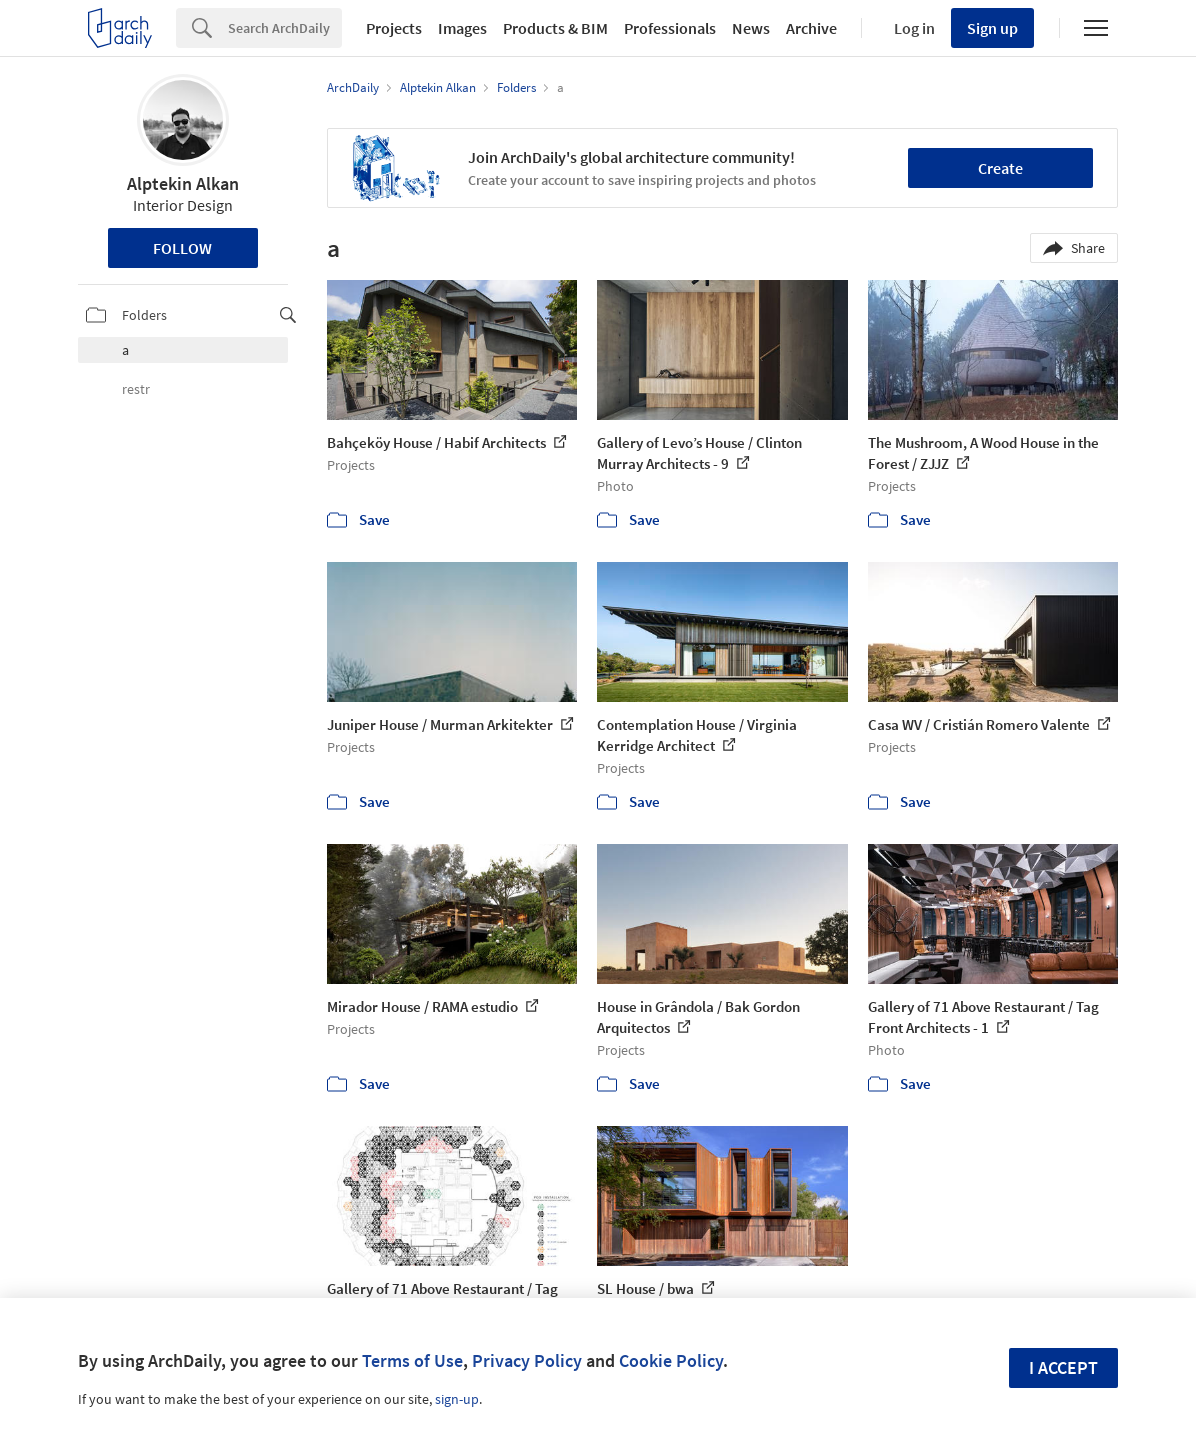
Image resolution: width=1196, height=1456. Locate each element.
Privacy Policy (527, 1360)
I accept (1063, 1367)
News (751, 28)
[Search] (285, 28)
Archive (811, 28)
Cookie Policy (671, 1360)
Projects (394, 28)
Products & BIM (555, 28)
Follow (182, 248)
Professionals (670, 28)
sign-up (457, 1399)
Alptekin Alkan (183, 183)
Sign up (992, 28)
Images (462, 28)
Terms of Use (412, 1360)
